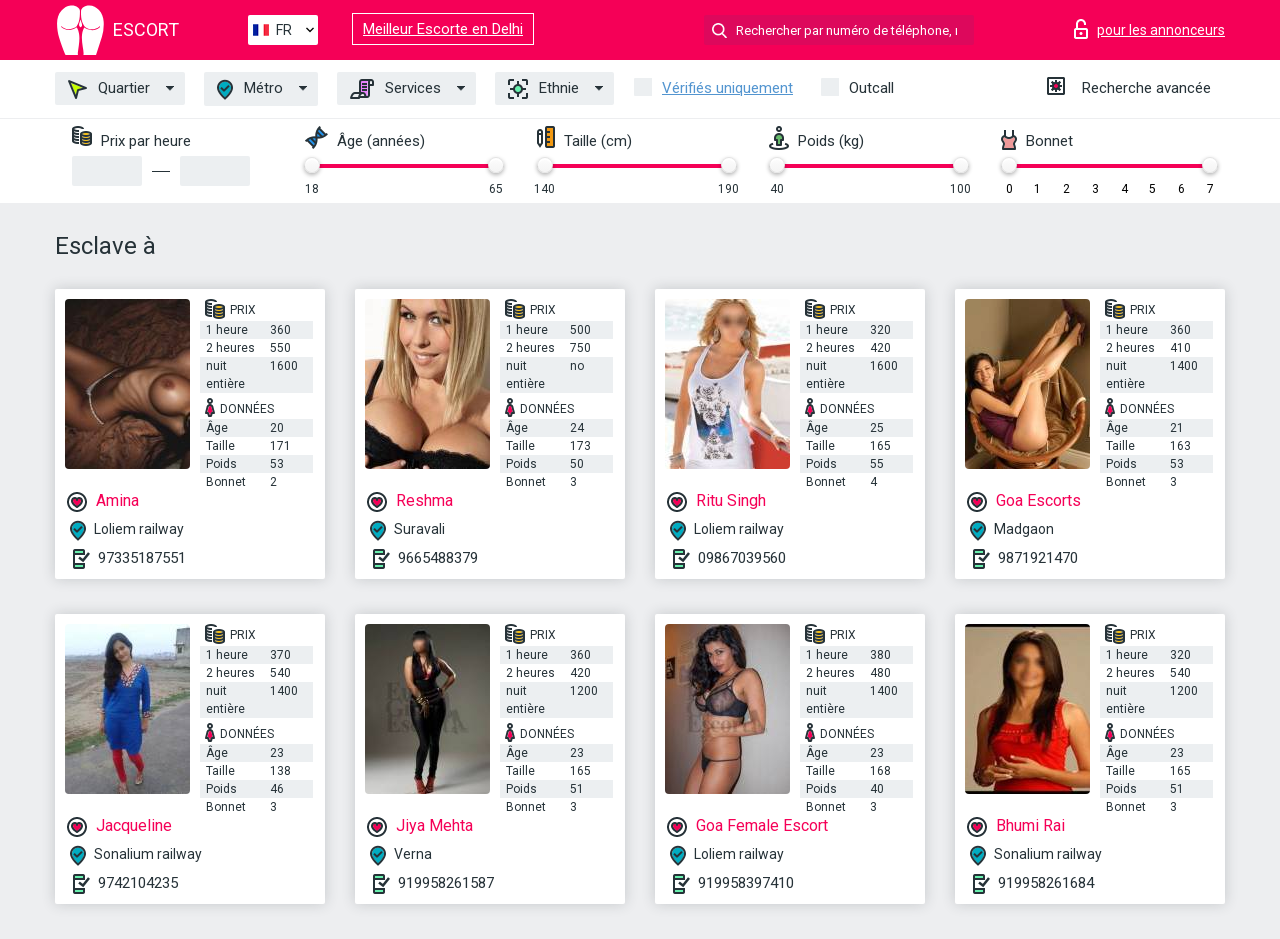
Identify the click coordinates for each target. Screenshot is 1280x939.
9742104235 (138, 883)
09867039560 (742, 558)
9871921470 (1038, 558)
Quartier (109, 89)
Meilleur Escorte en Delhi (443, 29)
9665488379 (438, 558)
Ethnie (543, 89)
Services (395, 89)
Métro (250, 89)
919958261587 (446, 883)
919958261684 (1046, 883)
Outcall (871, 88)
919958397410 (746, 883)
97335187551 (142, 558)
